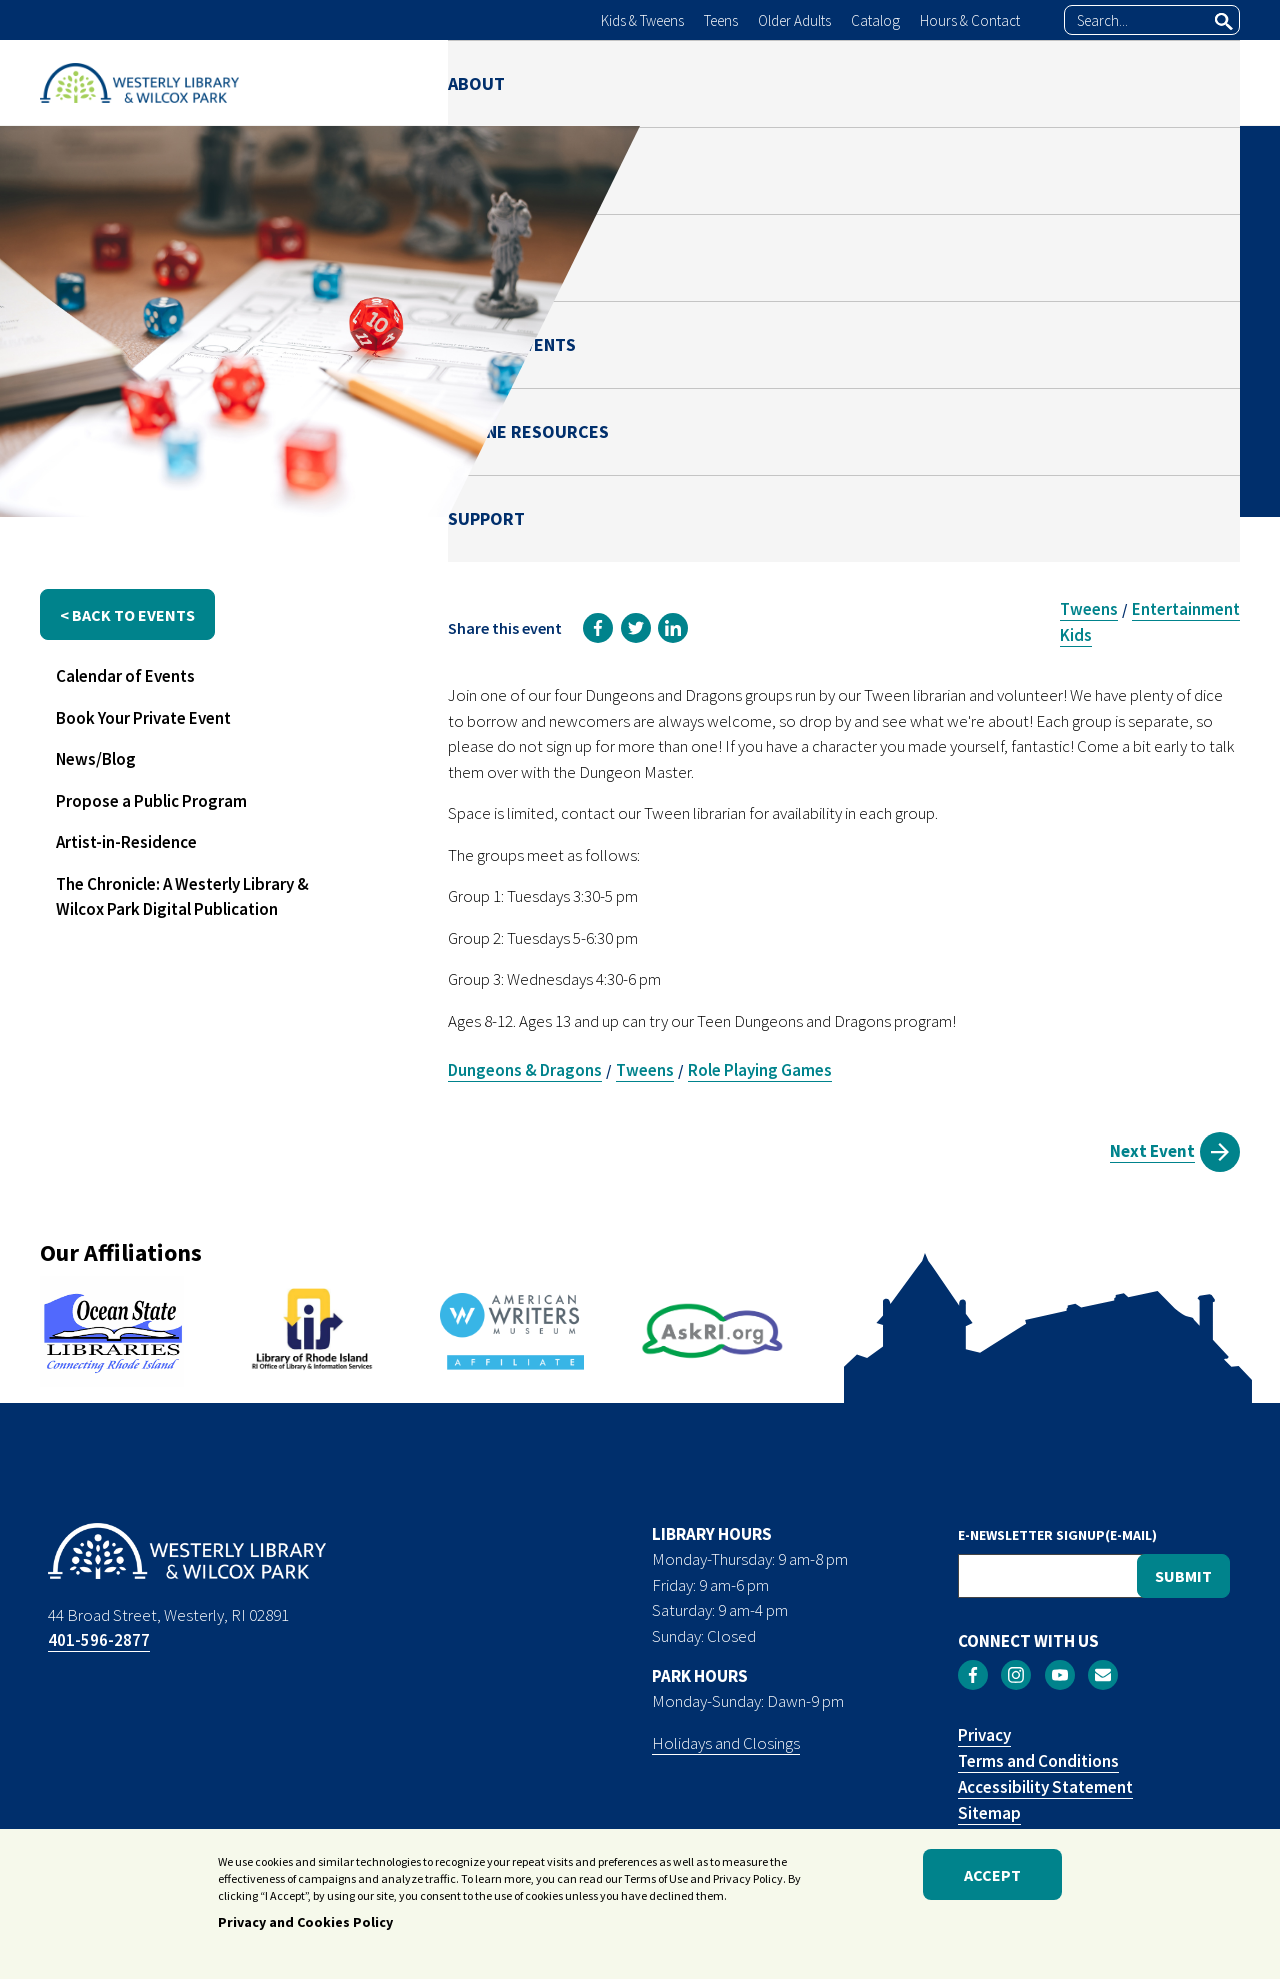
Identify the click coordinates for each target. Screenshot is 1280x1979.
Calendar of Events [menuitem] (125, 676)
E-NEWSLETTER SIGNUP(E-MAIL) (1057, 1535)
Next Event (1152, 1151)
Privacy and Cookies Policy (305, 1927)
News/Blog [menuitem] (96, 759)
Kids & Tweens (642, 20)
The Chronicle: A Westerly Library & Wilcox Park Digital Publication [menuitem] (182, 897)
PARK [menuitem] (696, 82)
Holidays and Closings (726, 1743)
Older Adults (794, 20)
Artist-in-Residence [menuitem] (126, 842)
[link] (598, 628)
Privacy (984, 1735)
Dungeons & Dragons (525, 1070)
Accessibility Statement (1045, 1787)
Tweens (1089, 609)
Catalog (875, 20)
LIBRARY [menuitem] (590, 82)
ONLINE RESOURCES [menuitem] (1030, 82)
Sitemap (989, 1813)
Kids (1076, 635)
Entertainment (1186, 609)
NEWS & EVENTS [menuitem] (833, 82)
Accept (992, 1880)
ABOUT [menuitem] (476, 82)
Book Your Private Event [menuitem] (143, 718)
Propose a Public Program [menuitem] (151, 801)
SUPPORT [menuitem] (1201, 82)
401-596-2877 (99, 1640)
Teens (721, 20)
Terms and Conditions (1038, 1761)
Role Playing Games (760, 1070)
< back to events (127, 615)
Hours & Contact (970, 20)
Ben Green (1004, 387)
